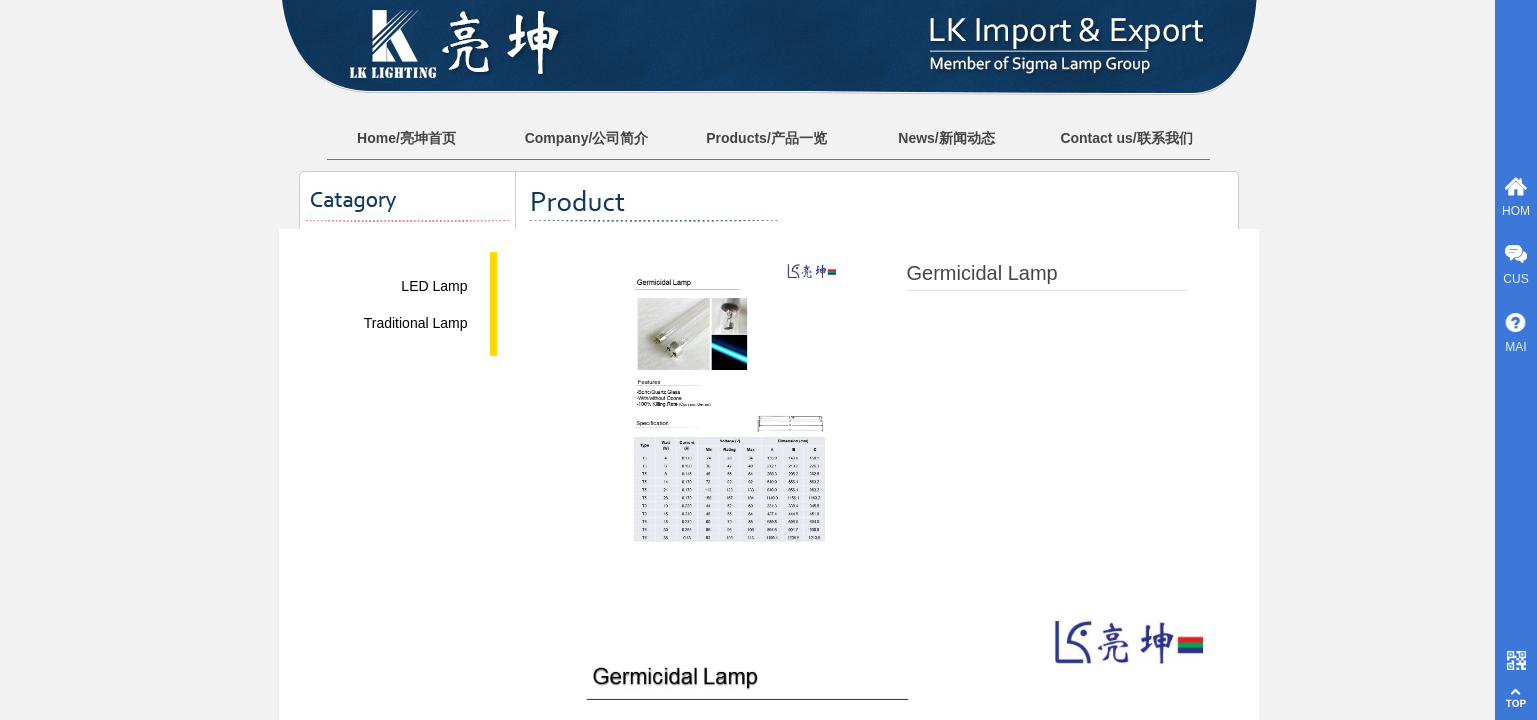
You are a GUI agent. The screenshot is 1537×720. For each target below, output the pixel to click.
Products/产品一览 (766, 138)
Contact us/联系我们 (1126, 138)
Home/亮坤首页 (406, 138)
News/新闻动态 (946, 138)
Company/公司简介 (587, 138)
